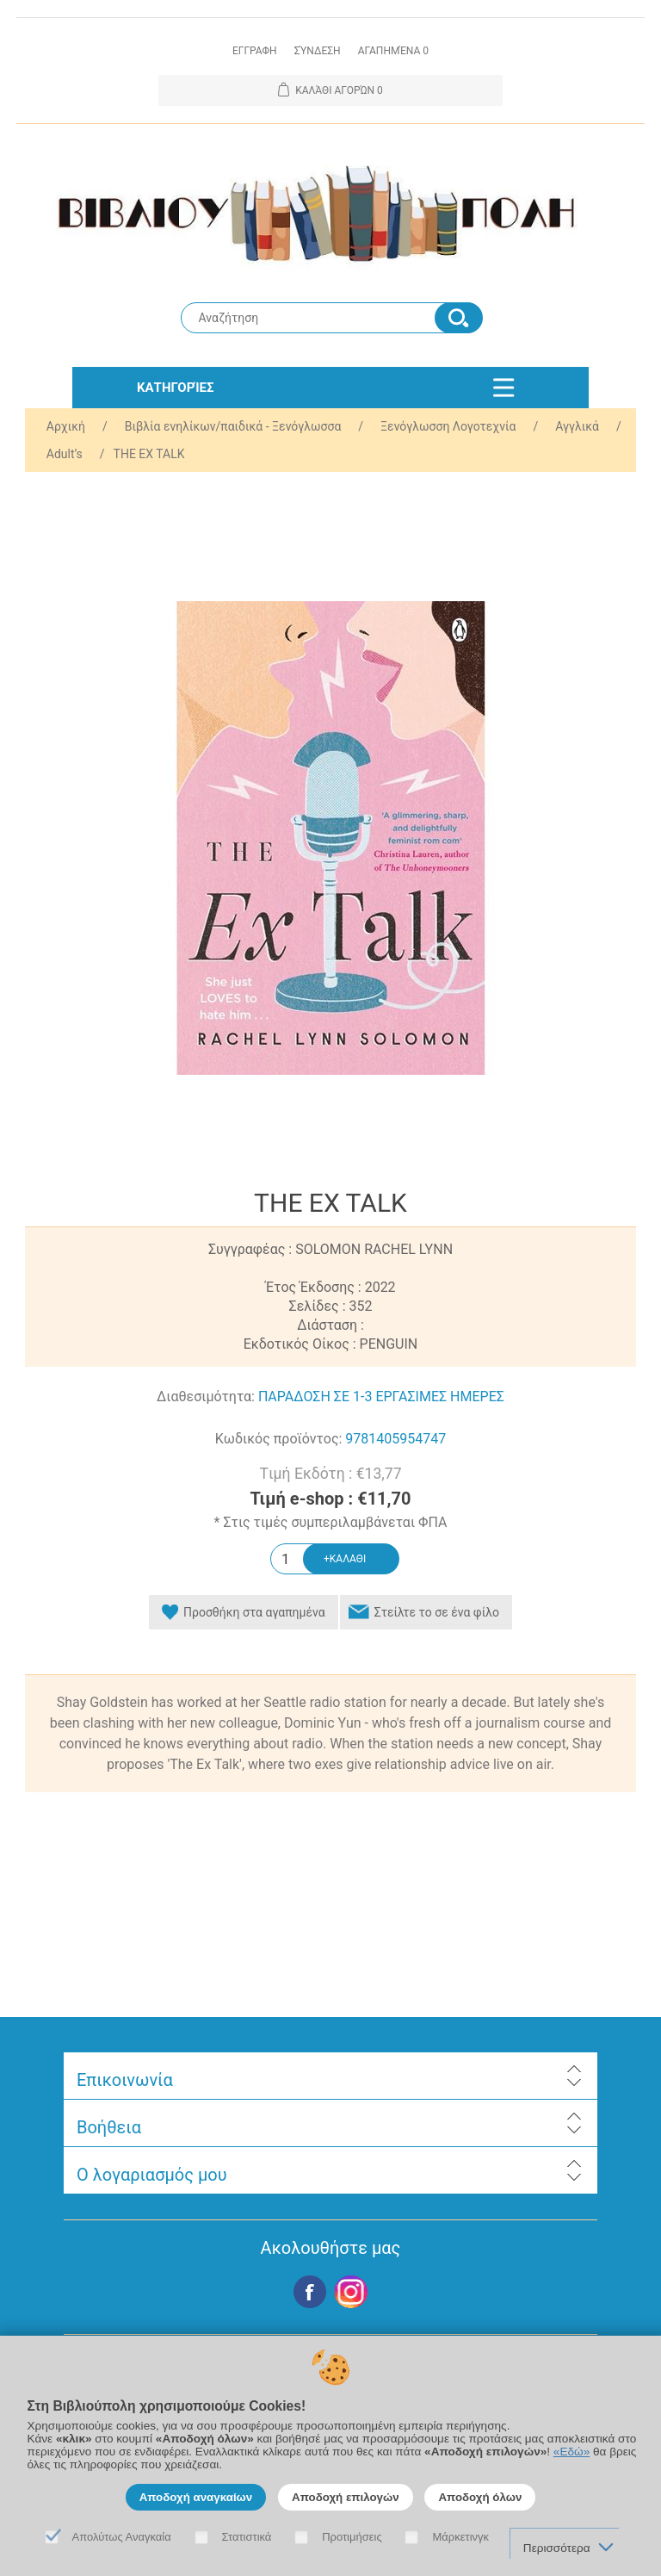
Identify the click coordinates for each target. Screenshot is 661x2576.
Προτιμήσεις (352, 2536)
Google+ (351, 2291)
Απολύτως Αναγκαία (121, 2536)
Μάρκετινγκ (460, 2536)
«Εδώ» (571, 2451)
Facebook (309, 2291)
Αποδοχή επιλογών (345, 2497)
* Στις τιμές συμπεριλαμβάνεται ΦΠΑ (331, 1522)
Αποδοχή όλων (480, 2497)
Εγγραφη (254, 51)
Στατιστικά (247, 2536)
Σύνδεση (317, 51)
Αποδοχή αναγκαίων (196, 2497)
